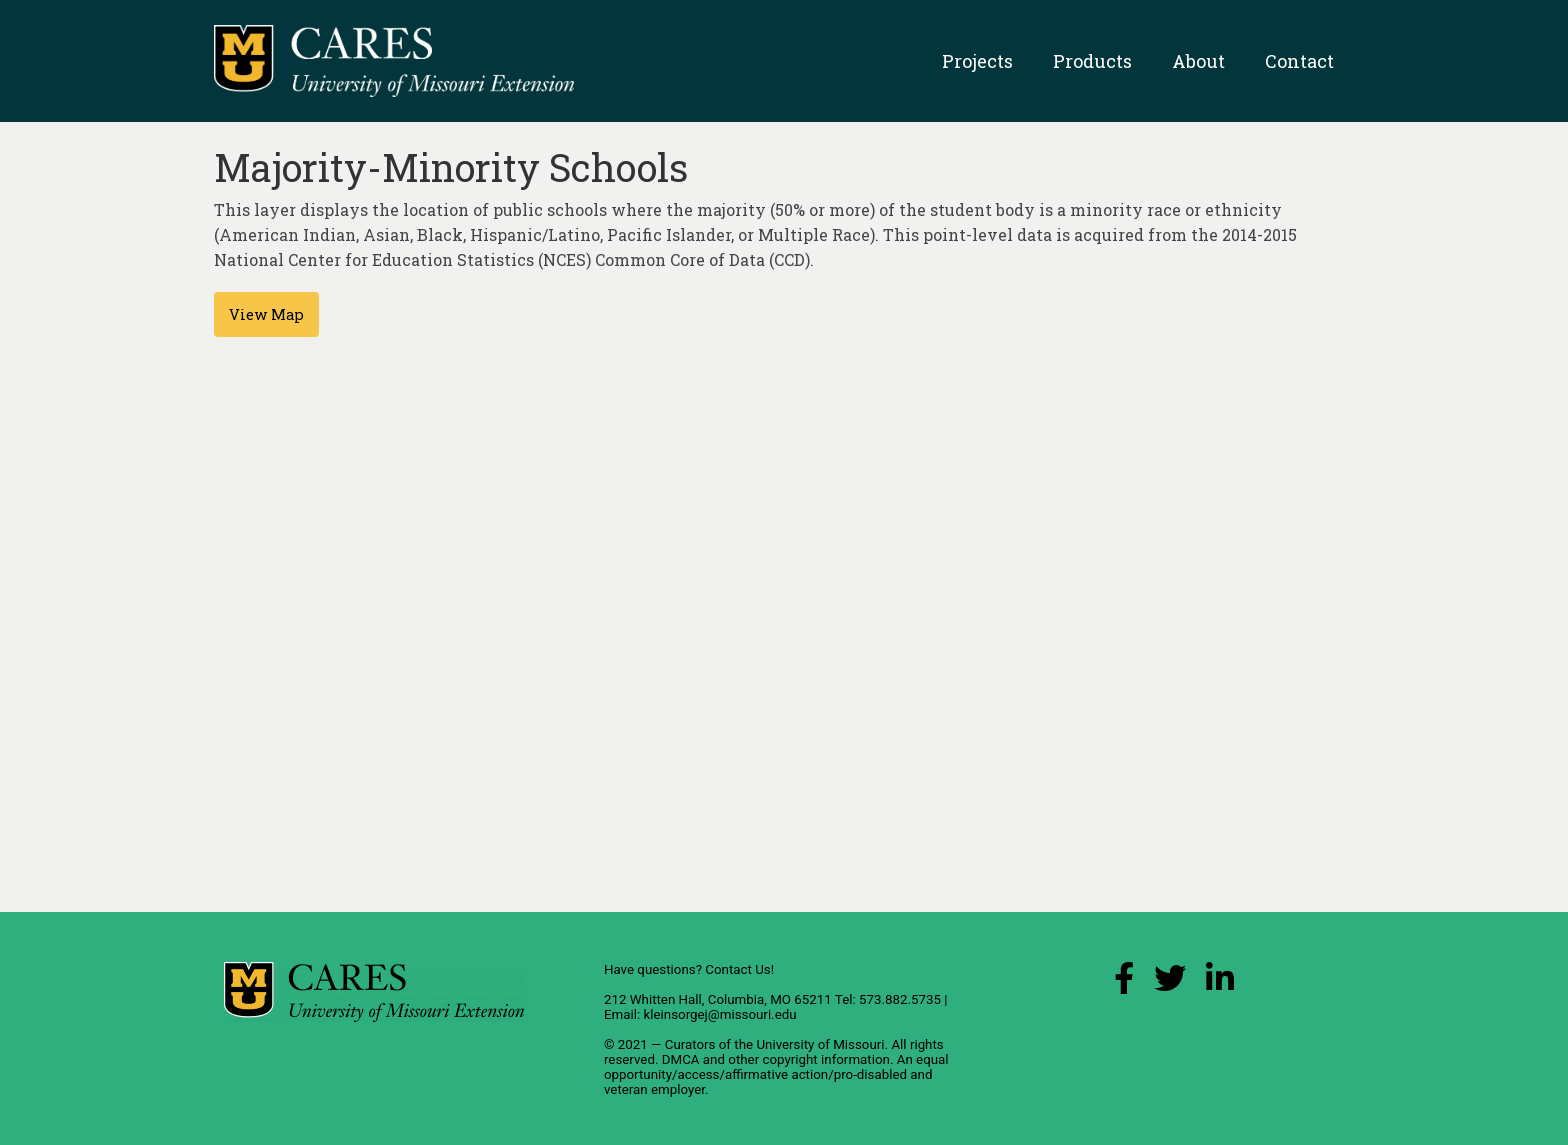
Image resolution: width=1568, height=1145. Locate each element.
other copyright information (809, 1059)
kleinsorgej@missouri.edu (719, 1014)
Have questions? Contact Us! (689, 969)
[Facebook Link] (1124, 983)
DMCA (681, 1059)
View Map (266, 314)
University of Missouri (820, 1044)
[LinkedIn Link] (1220, 983)
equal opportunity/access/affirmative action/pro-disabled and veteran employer (776, 1074)
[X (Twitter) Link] (1170, 983)
